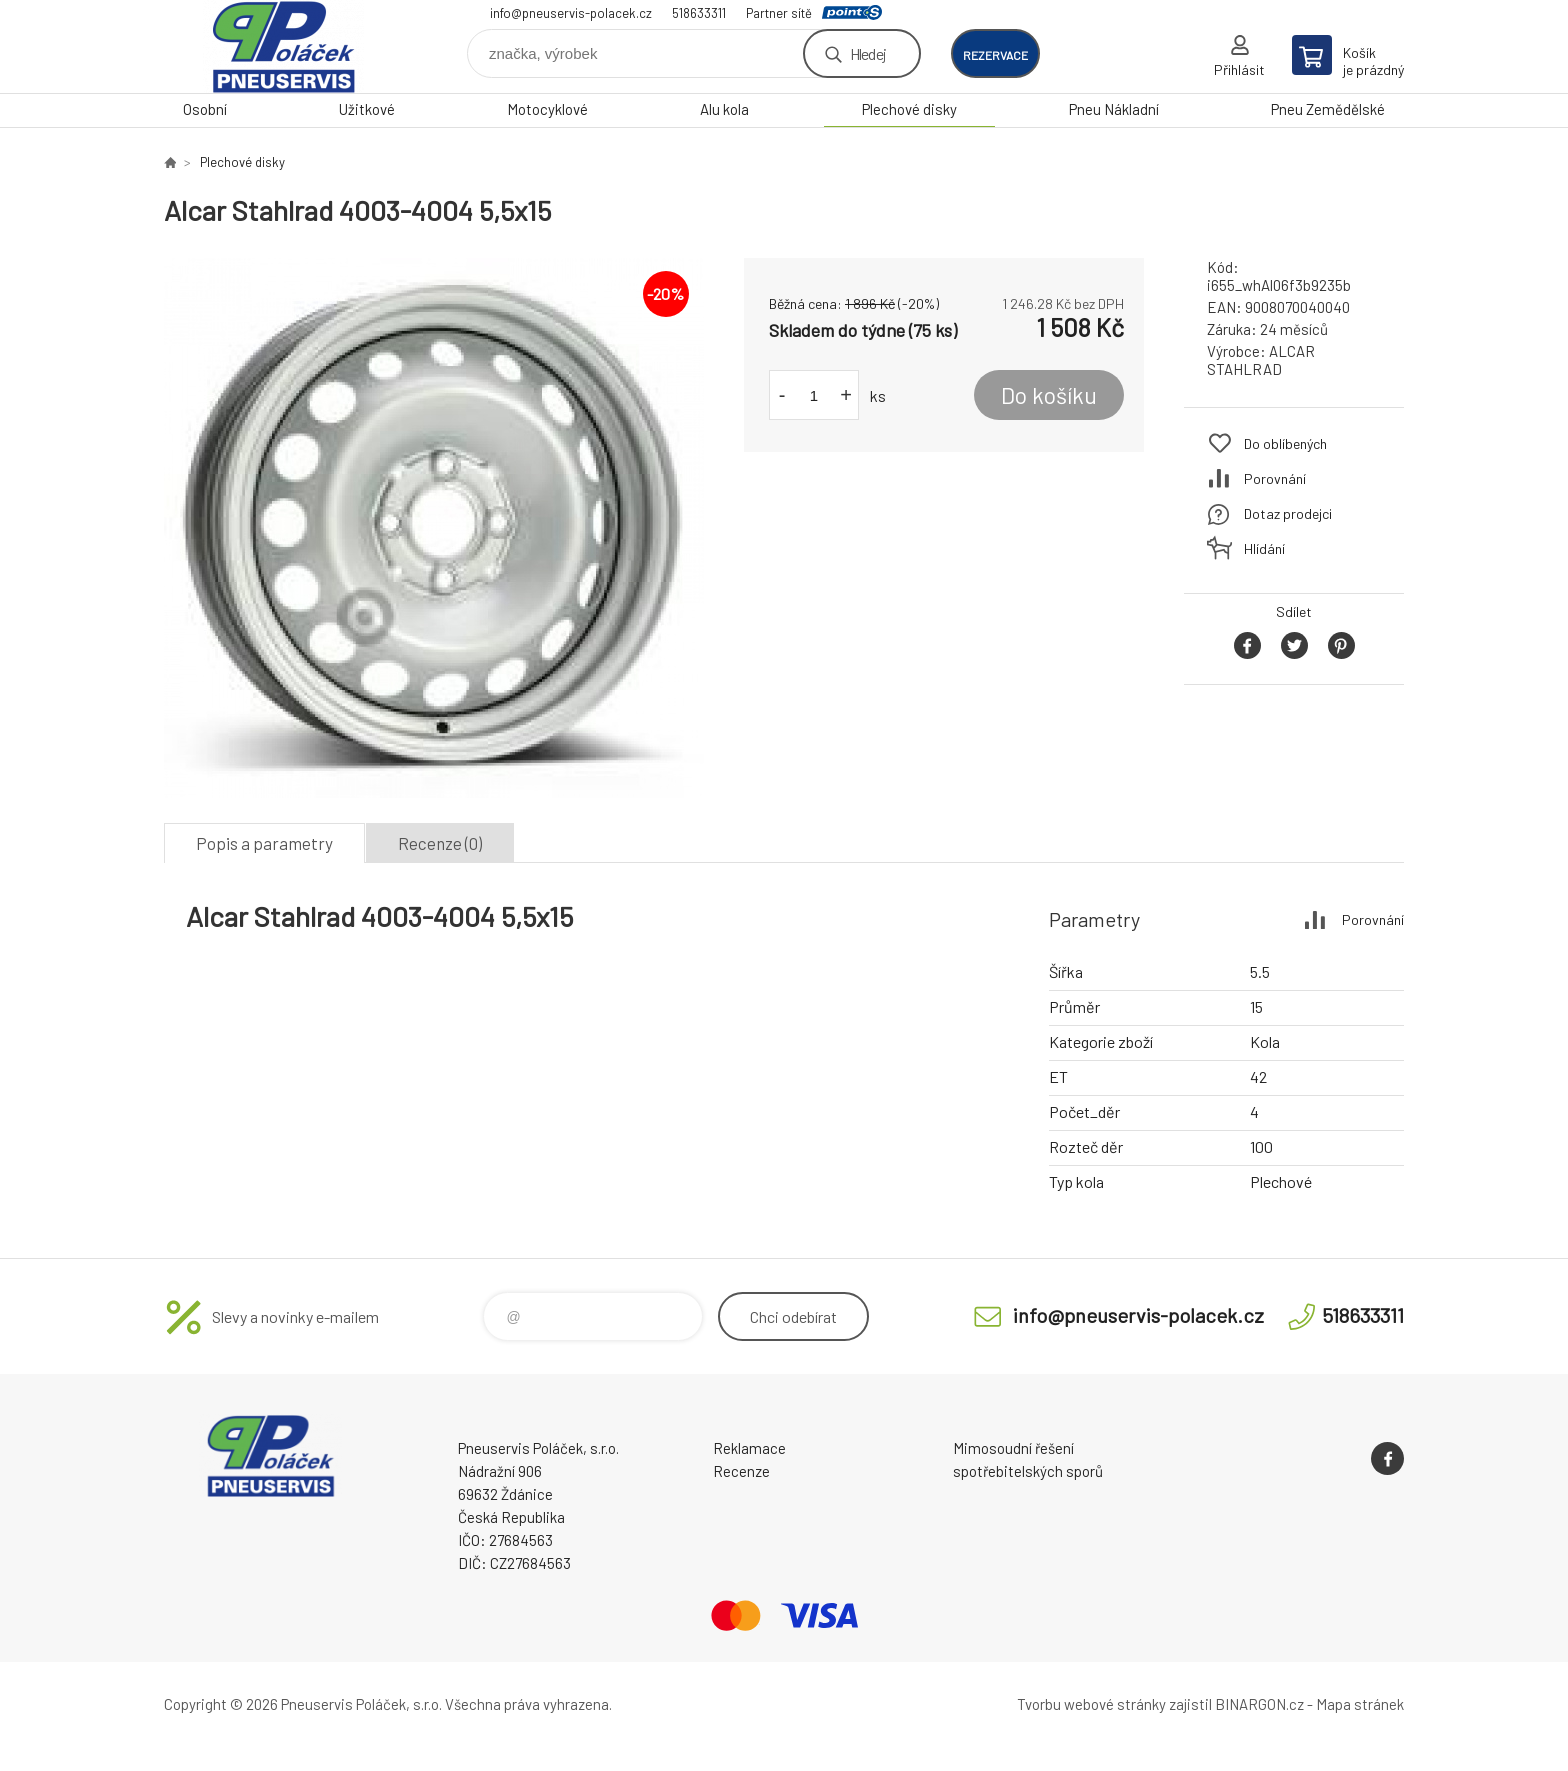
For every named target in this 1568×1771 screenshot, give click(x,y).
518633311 (699, 13)
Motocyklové (547, 109)
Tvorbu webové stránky (1091, 1704)
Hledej (868, 53)
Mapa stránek (1360, 1704)
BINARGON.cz (1259, 1704)
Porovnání (1275, 478)
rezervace (995, 55)
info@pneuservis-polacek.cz (571, 13)
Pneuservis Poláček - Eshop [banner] (284, 46)
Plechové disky (909, 109)
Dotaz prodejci (1288, 513)
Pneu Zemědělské (1328, 109)
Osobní (205, 109)
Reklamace (749, 1448)
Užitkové (367, 109)
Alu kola (724, 109)
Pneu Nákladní (1114, 109)
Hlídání (1264, 548)
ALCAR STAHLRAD (1261, 360)
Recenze (741, 1471)
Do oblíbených (1285, 443)
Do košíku (1049, 395)
